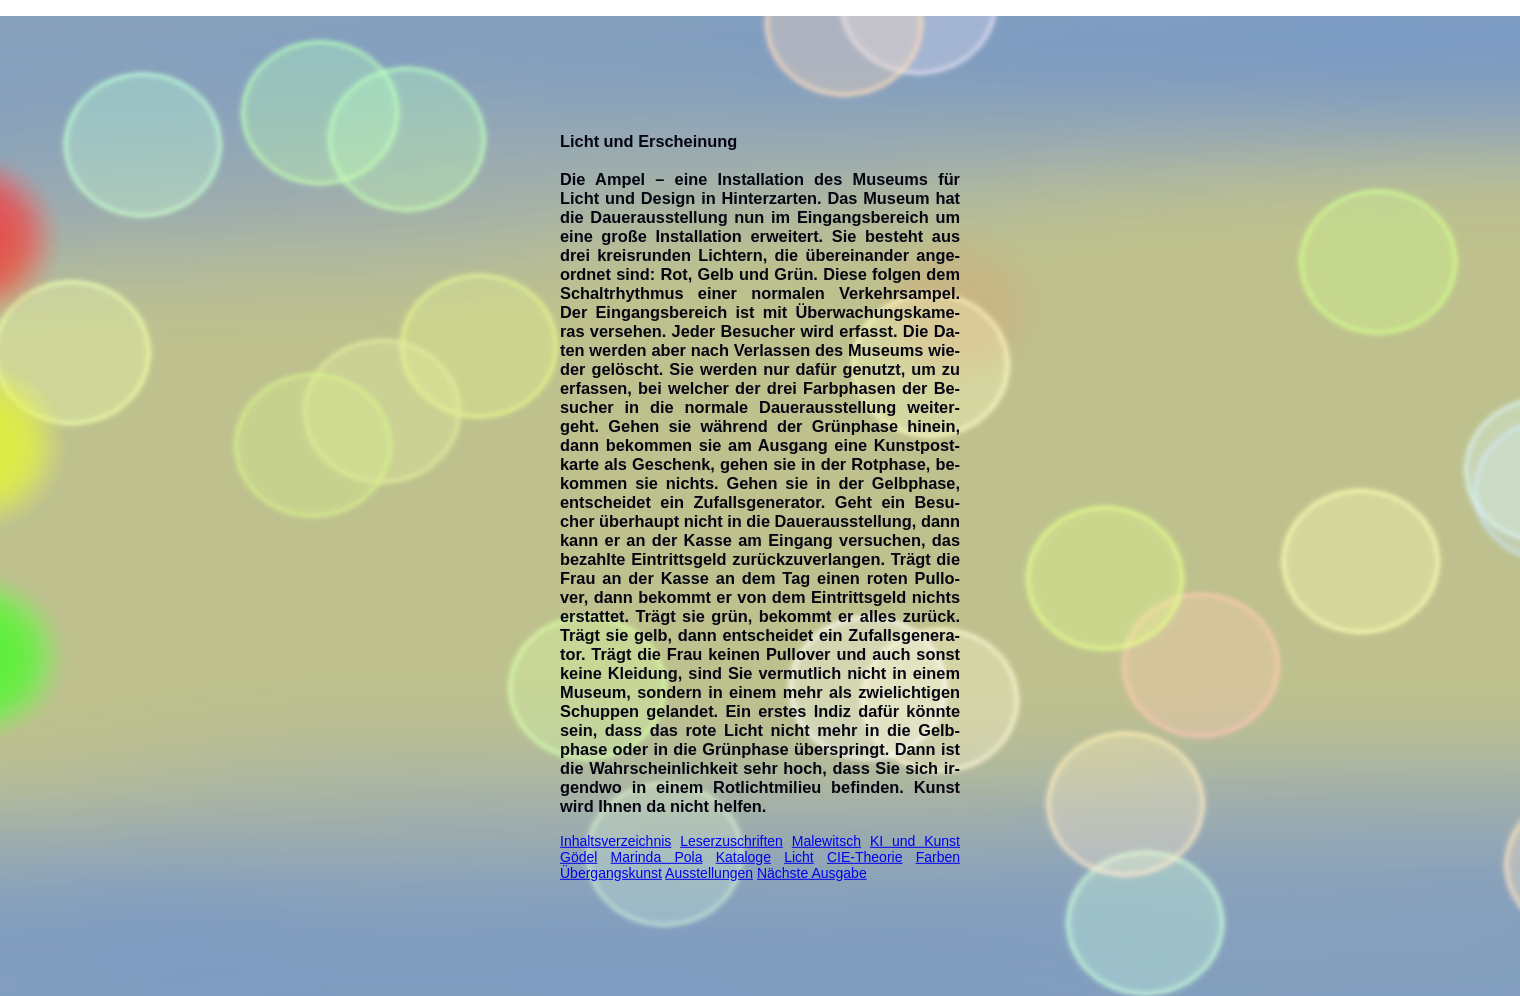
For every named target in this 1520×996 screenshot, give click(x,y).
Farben (938, 857)
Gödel (578, 857)
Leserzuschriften (731, 841)
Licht (799, 857)
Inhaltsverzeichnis (615, 841)
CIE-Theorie (864, 857)
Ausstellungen (709, 873)
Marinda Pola (657, 857)
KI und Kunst (915, 841)
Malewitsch (826, 841)
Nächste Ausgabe (812, 873)
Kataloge (743, 857)
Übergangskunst (611, 873)
